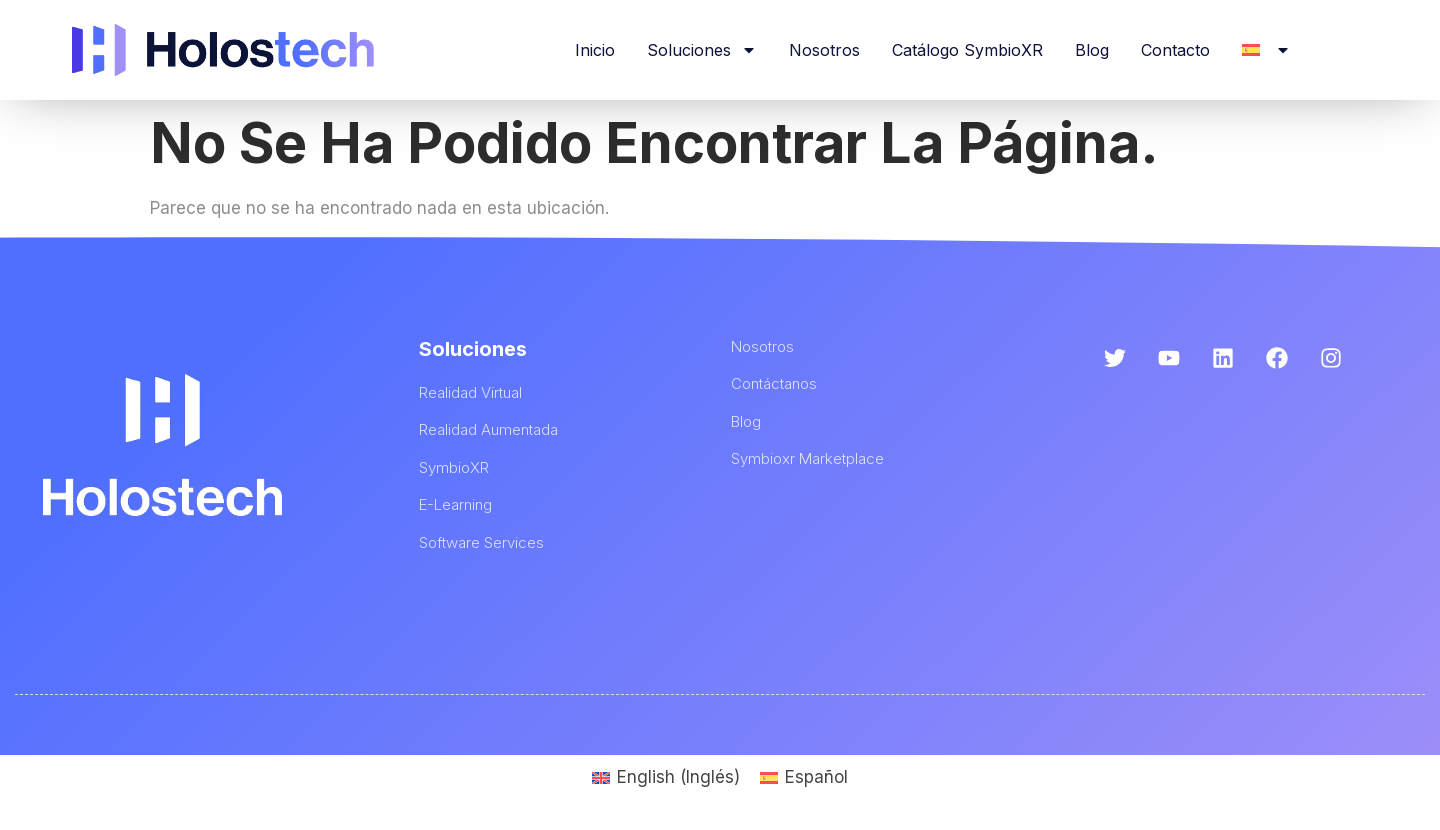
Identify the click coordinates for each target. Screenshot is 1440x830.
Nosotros (824, 50)
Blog (1092, 50)
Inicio (595, 50)
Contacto (1175, 50)
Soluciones (702, 50)
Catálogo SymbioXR (967, 50)
